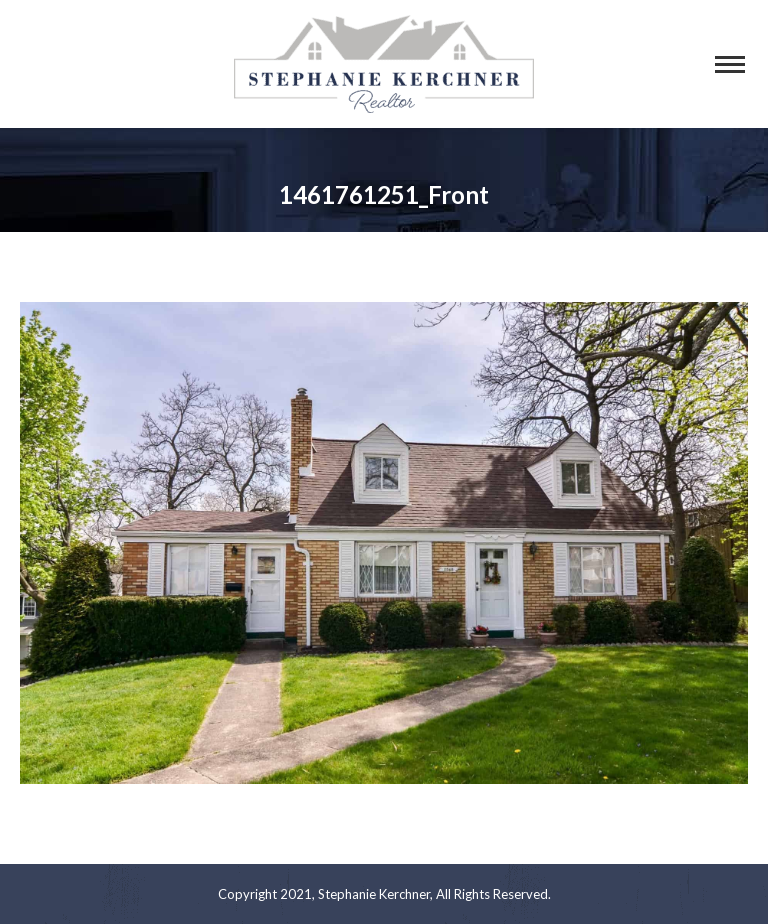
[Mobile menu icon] (730, 64)
